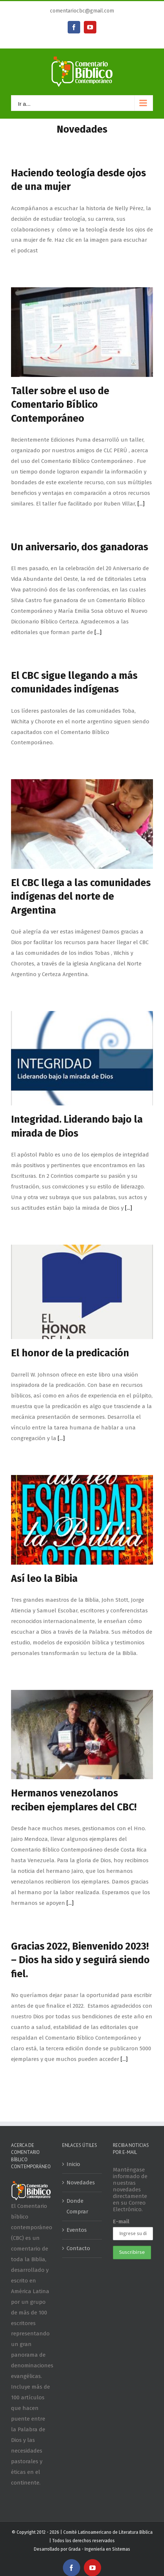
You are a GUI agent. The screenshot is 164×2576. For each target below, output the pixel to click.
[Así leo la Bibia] (82, 1520)
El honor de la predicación (70, 1353)
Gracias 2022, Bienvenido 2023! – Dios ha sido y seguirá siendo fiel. (80, 1960)
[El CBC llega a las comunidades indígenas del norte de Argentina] (82, 824)
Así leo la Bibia (44, 1578)
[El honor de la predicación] (82, 1292)
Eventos (77, 2230)
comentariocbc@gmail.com (82, 11)
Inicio (73, 2164)
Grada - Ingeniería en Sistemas (99, 2549)
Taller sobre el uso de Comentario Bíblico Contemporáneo (60, 404)
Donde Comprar (77, 2206)
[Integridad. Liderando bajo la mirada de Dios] (82, 1058)
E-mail (121, 2221)
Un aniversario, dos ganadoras (79, 547)
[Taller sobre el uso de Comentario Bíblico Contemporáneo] (82, 332)
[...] (141, 503)
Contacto (78, 2248)
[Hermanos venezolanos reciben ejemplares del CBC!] (82, 1735)
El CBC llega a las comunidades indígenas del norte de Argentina (81, 896)
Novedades (81, 2182)
